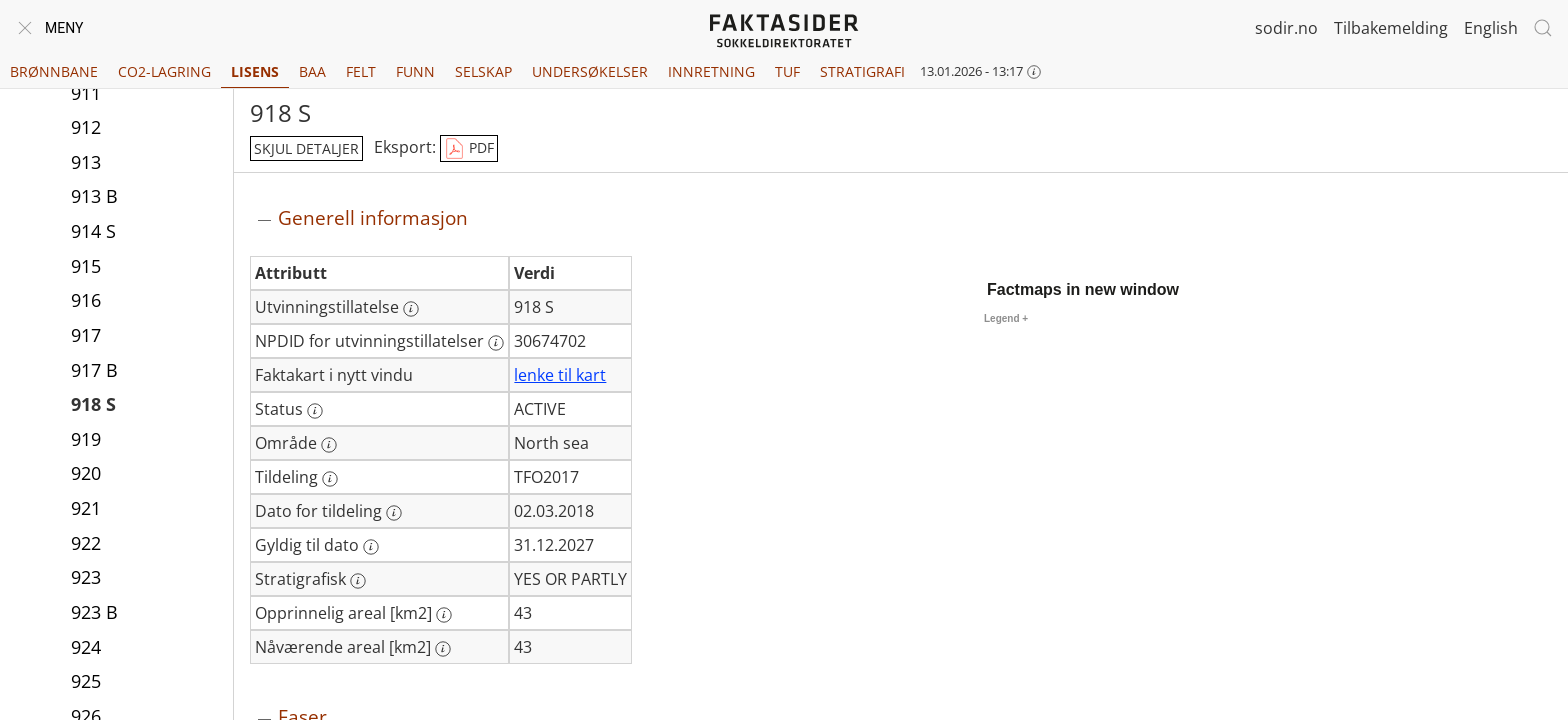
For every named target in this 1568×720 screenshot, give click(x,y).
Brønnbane (54, 71)
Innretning (711, 71)
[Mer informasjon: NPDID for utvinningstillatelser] (496, 343)
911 (86, 93)
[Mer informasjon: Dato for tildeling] (394, 513)
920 (86, 473)
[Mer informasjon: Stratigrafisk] (358, 581)
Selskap (483, 71)
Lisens (255, 71)
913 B (94, 196)
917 (86, 335)
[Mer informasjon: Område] (329, 445)
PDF (469, 149)
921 (86, 508)
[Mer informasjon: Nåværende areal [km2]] (443, 649)
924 (86, 647)
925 (86, 681)
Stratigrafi (862, 71)
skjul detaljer (306, 148)
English (1491, 28)
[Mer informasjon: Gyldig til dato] (371, 547)
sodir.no (1286, 28)
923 (86, 577)
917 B (94, 370)
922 (86, 543)
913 (86, 162)
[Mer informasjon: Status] (315, 411)
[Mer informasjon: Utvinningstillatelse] (411, 309)
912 (86, 127)
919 (86, 439)
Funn (415, 71)
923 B (94, 612)
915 (86, 266)
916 (86, 300)
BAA (312, 71)
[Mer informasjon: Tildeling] (330, 479)
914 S (93, 231)
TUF (787, 71)
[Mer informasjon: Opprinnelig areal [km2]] (444, 615)
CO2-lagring (164, 71)
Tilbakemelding (1391, 28)
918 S (93, 404)
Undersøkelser (590, 71)
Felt (361, 71)
